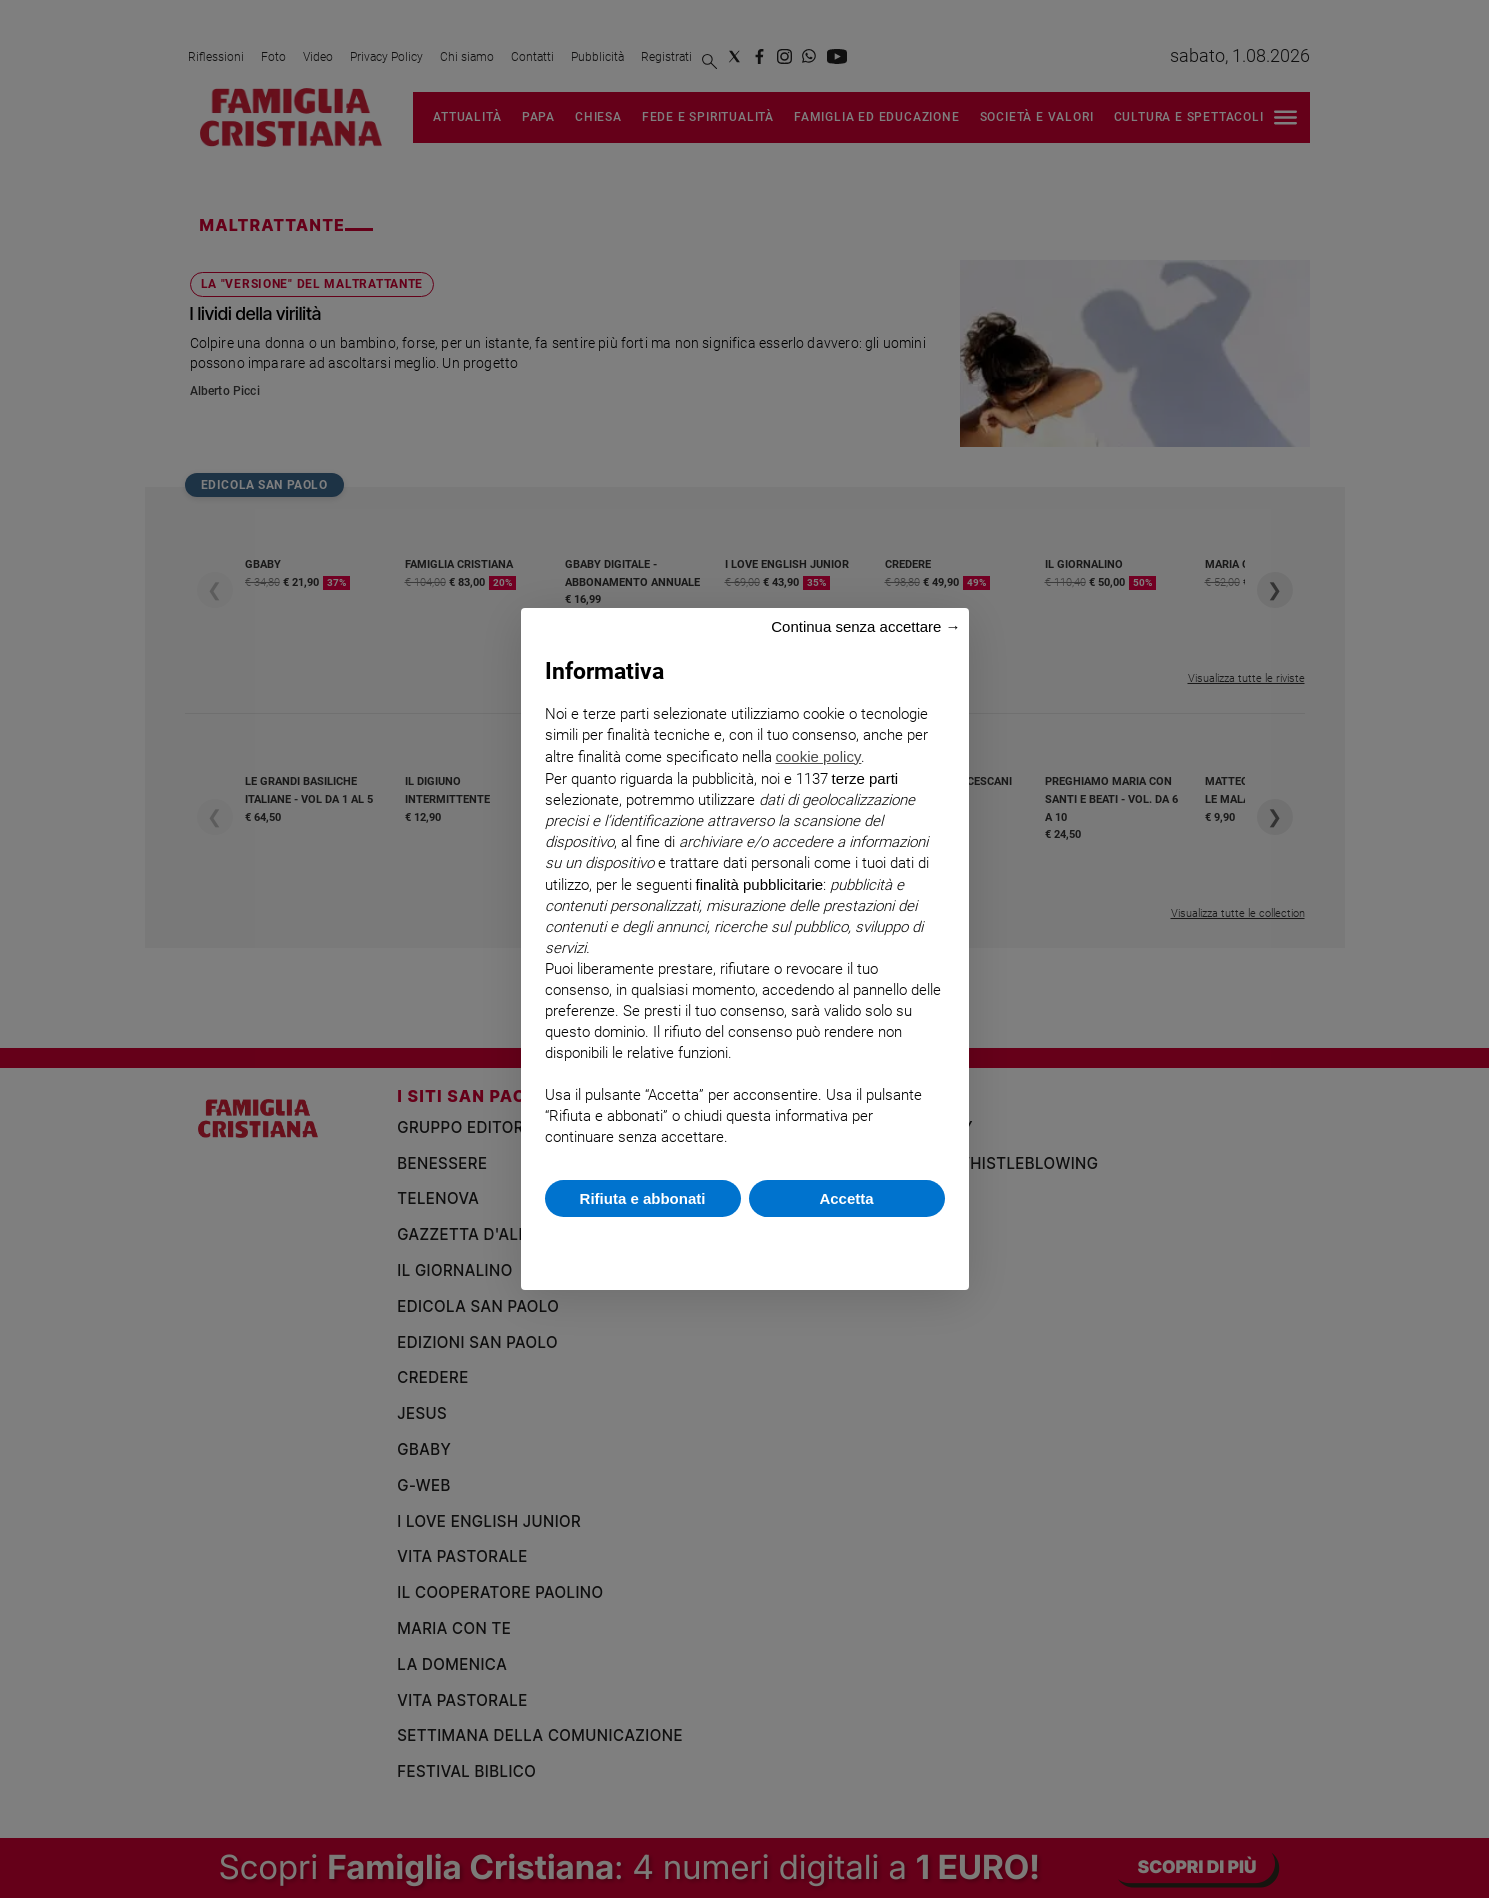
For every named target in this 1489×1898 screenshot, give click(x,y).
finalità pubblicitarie (760, 884)
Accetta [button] (846, 1198)
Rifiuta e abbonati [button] (643, 1198)
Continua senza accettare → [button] (865, 626)
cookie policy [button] (819, 756)
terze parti (865, 778)
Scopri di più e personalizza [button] (745, 1243)
